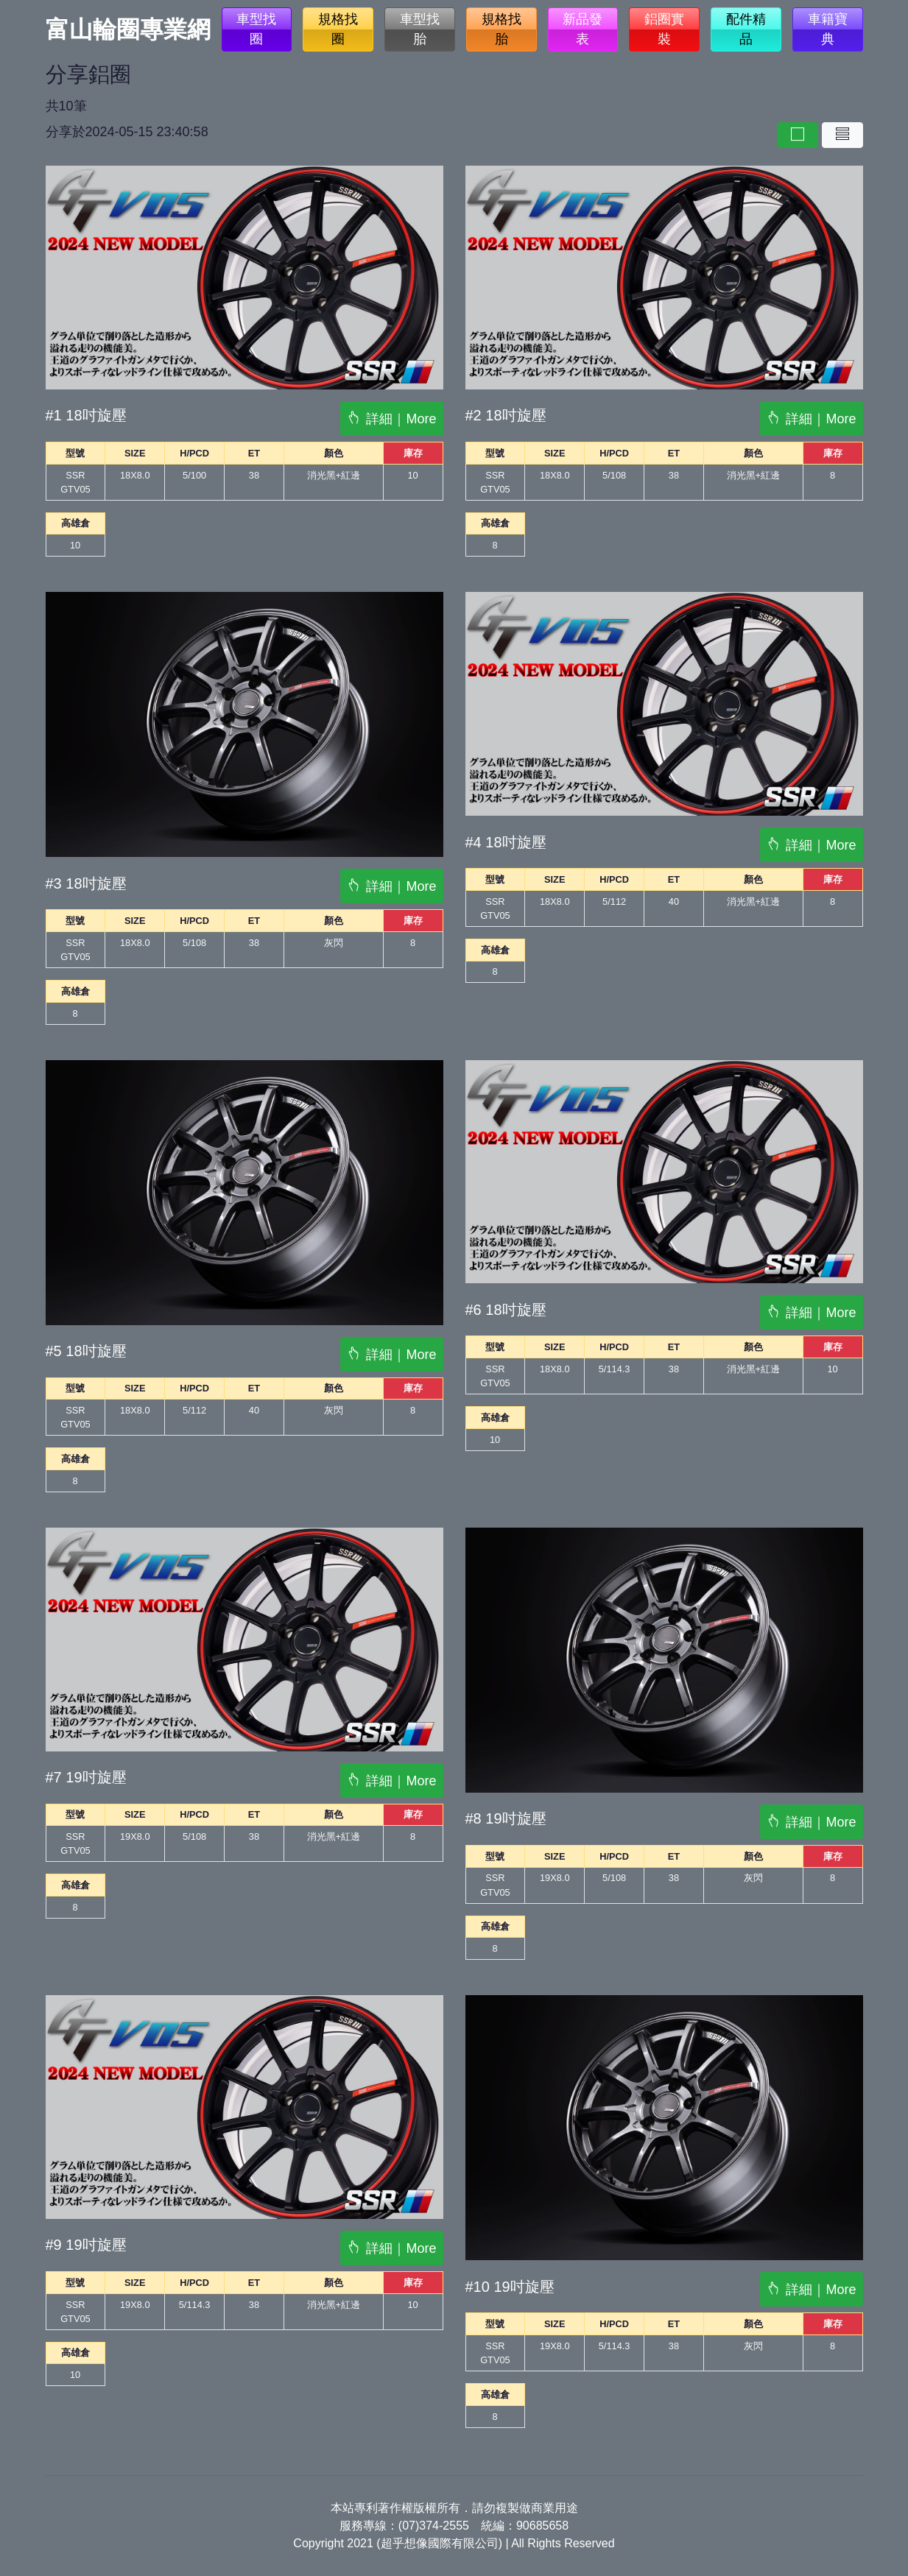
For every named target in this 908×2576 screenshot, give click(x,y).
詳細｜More (391, 418)
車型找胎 (420, 29)
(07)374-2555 (433, 2525)
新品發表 (582, 29)
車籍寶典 (828, 29)
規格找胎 (501, 29)
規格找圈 (338, 29)
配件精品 (746, 29)
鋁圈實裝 (664, 29)
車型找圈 (256, 29)
